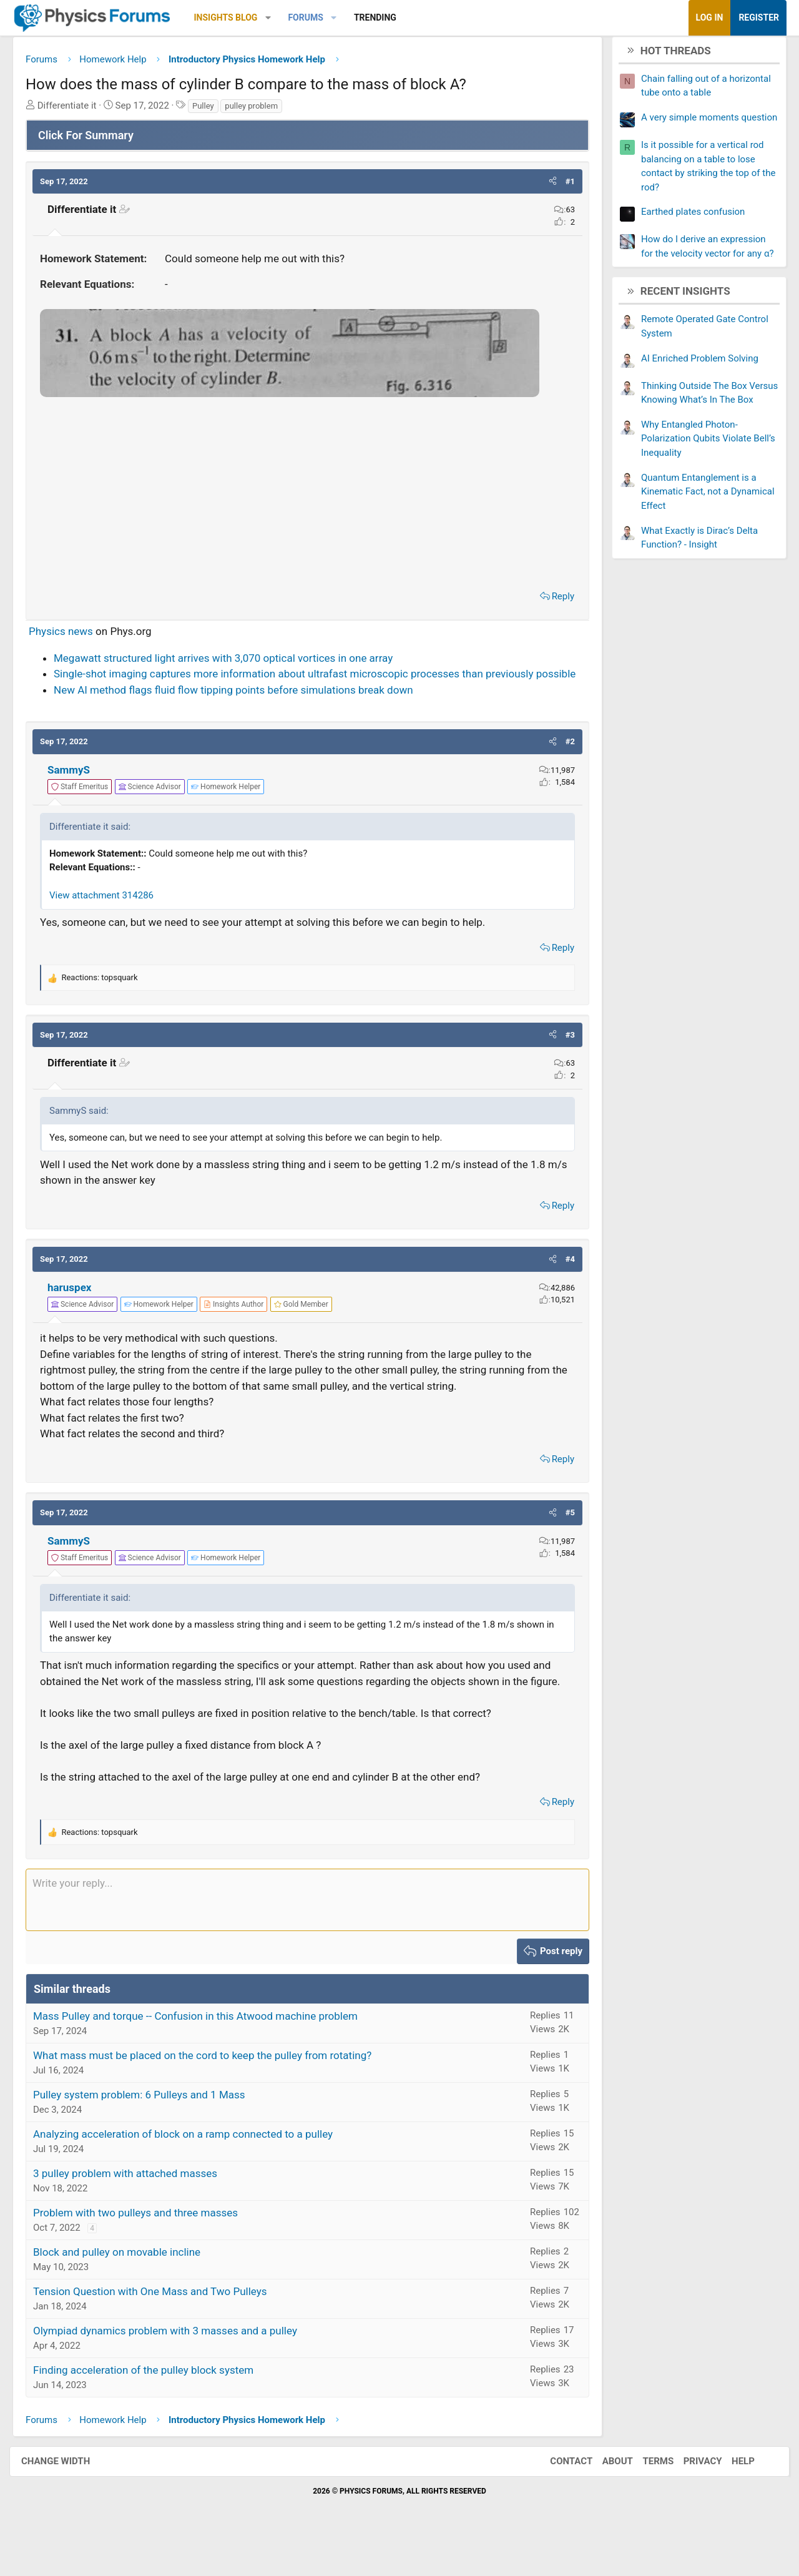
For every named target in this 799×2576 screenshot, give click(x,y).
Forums (314, 17)
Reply (553, 600)
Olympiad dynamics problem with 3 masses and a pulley (174, 2367)
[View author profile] (243, 1324)
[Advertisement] (307, 496)
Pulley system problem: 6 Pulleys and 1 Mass (148, 2131)
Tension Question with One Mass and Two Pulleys (159, 2327)
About (605, 2498)
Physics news (70, 636)
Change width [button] (68, 2498)
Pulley (212, 110)
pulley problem (260, 110)
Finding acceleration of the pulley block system (152, 2406)
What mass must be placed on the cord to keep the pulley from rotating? (211, 2091)
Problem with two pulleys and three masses (144, 2249)
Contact (558, 2498)
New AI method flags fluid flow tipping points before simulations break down (243, 710)
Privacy (690, 2498)
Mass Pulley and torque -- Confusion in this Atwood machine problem (204, 2052)
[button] (277, 18)
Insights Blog (235, 17)
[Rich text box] (307, 1936)
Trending (384, 17)
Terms (645, 2498)
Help (730, 2498)
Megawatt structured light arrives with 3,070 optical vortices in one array (232, 662)
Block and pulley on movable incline (126, 2288)
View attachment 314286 (111, 916)
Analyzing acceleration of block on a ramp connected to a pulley (192, 2170)
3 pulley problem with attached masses (134, 2209)
